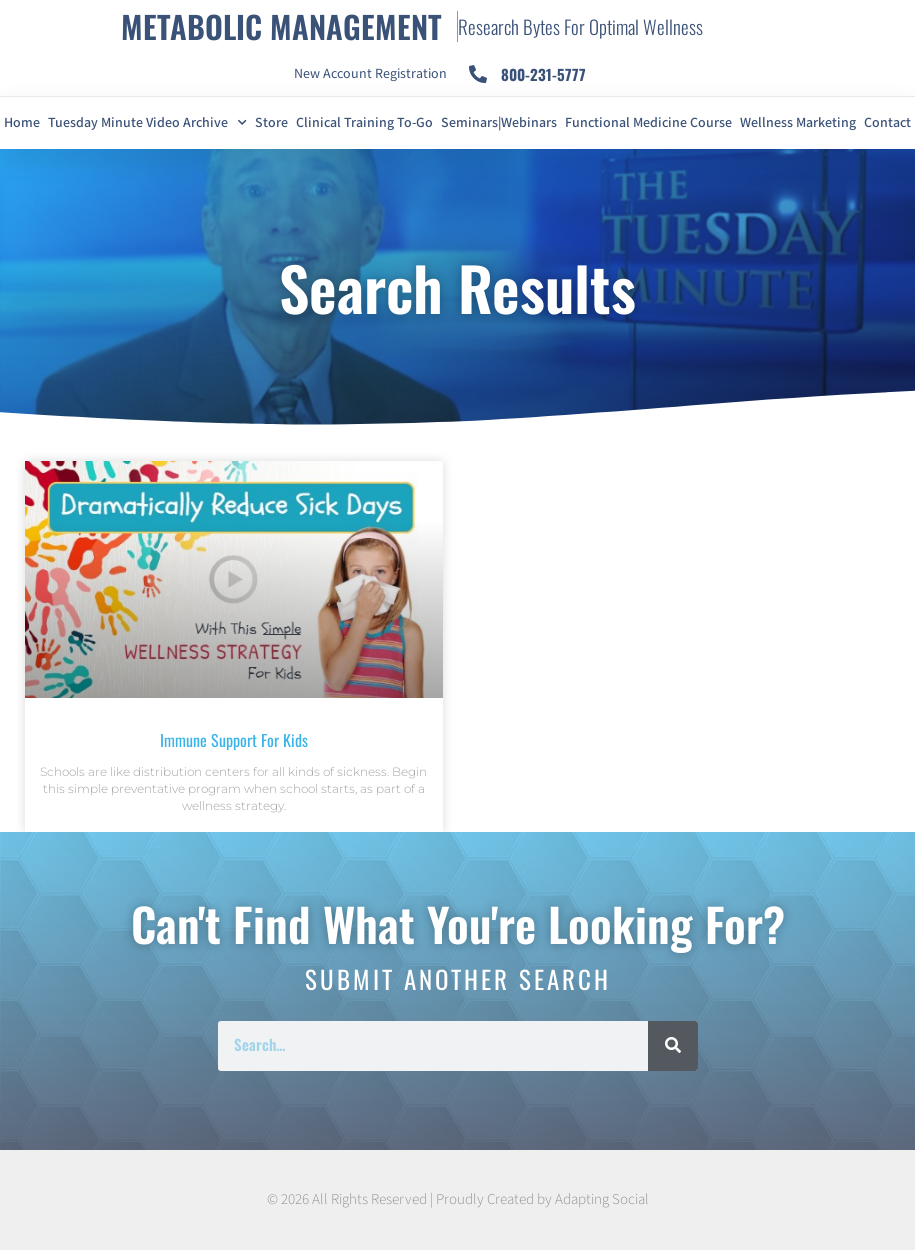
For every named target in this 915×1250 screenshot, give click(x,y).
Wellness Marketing (798, 123)
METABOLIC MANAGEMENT (281, 26)
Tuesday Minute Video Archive (147, 123)
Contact (887, 123)
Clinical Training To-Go (364, 123)
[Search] (673, 1046)
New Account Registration (370, 74)
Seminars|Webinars (499, 123)
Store (271, 123)
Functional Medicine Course (648, 123)
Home (22, 123)
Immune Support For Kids (234, 740)
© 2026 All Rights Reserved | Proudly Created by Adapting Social (458, 1199)
